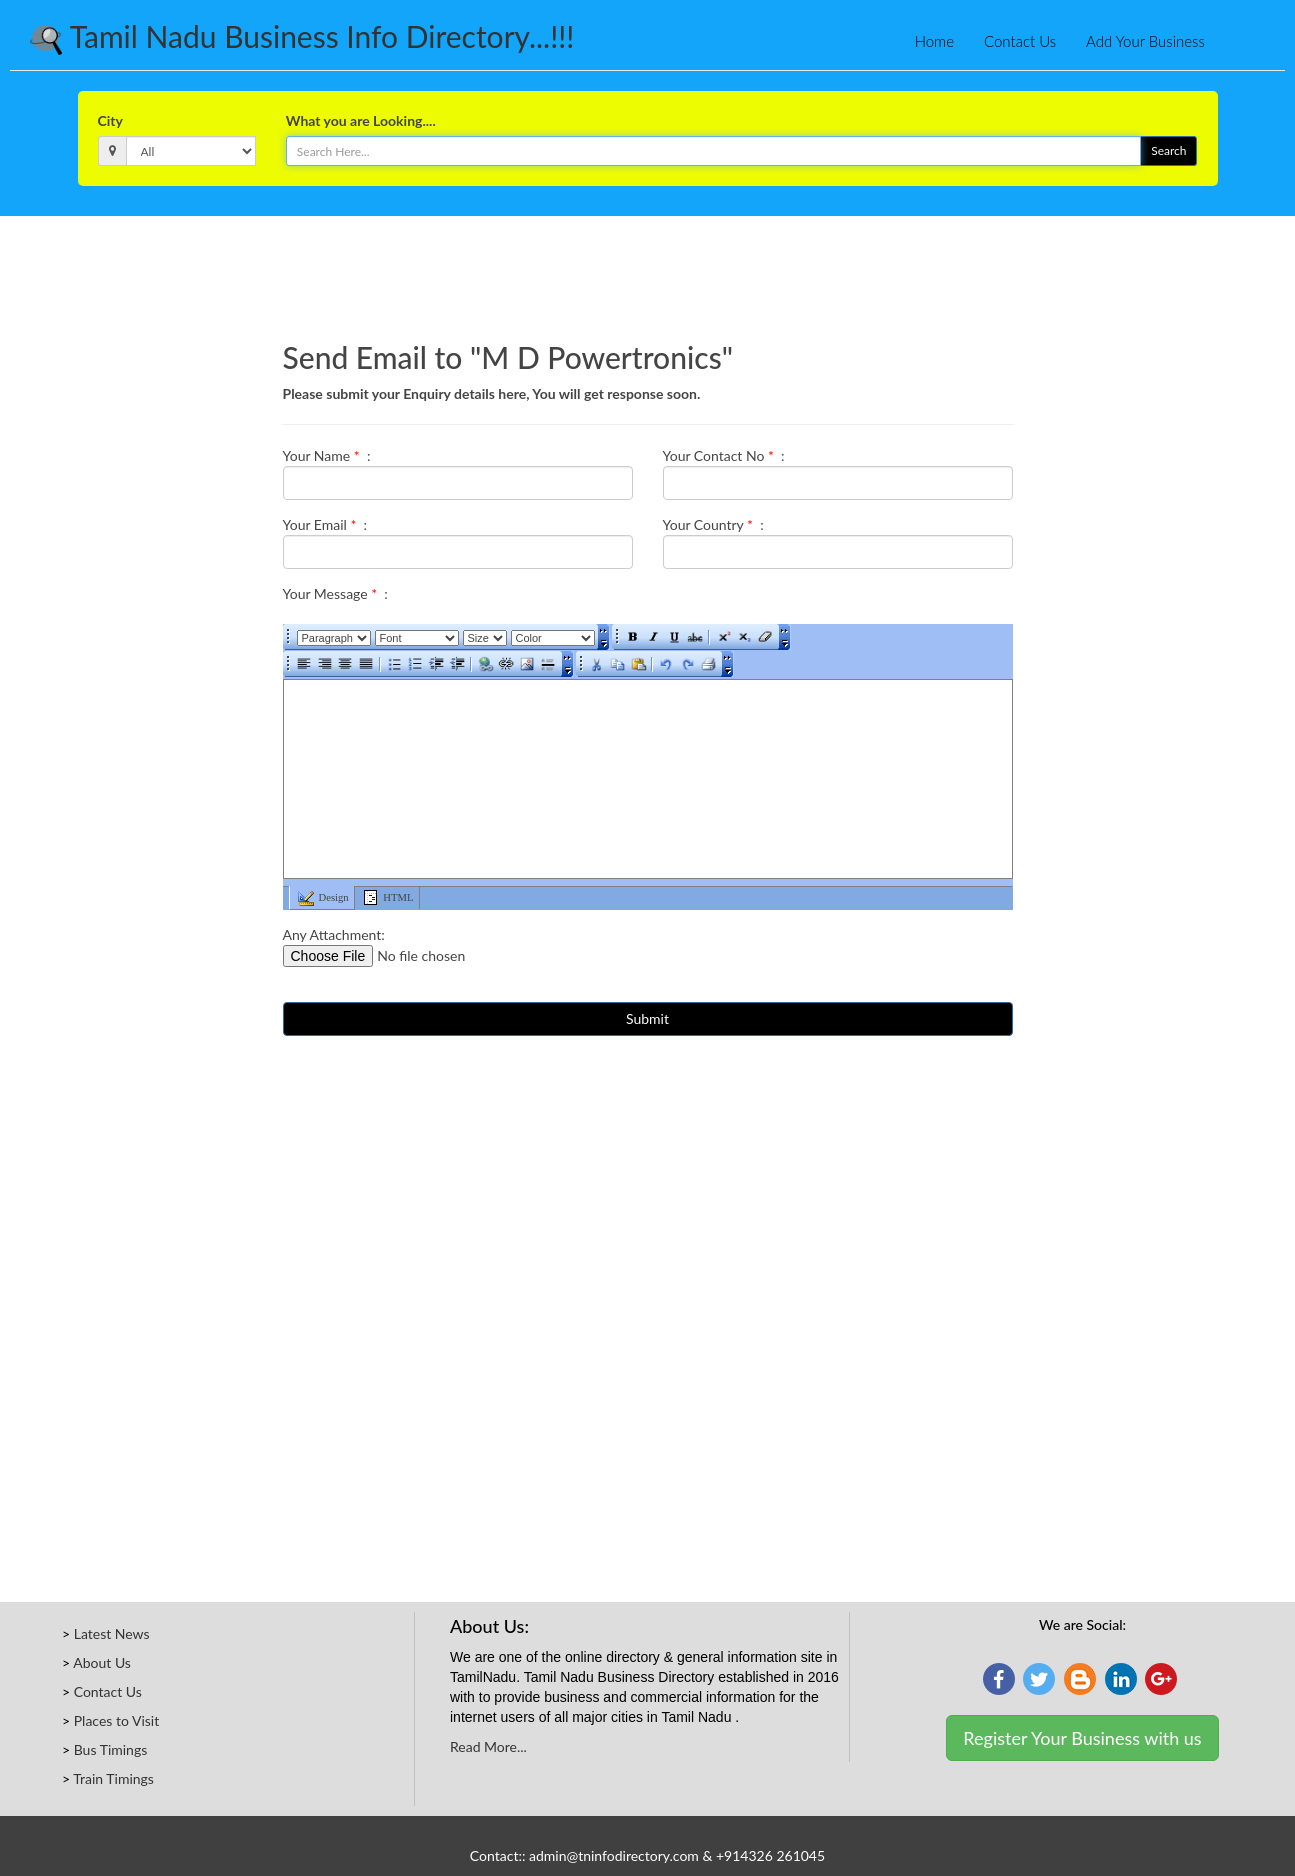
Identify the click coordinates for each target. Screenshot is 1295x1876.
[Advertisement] (648, 271)
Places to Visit (117, 1720)
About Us (102, 1662)
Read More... (488, 1746)
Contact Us (1020, 41)
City (110, 120)
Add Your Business (1145, 41)
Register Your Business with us (1082, 1738)
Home (934, 41)
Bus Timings (111, 1749)
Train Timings (113, 1778)
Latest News (112, 1633)
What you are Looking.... (361, 120)
